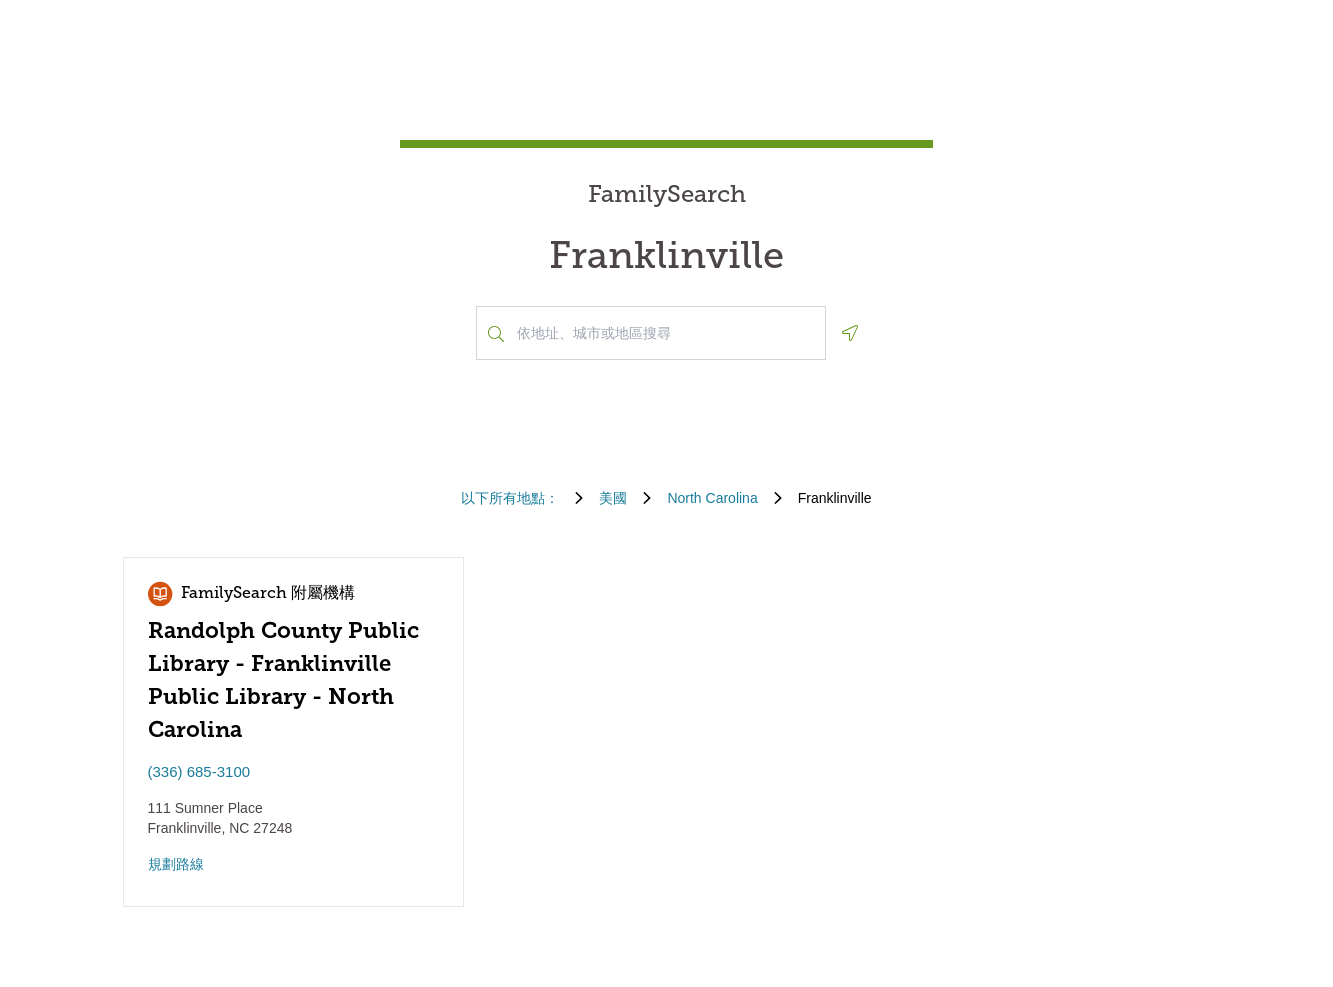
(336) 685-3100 (199, 771)
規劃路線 (176, 864)
